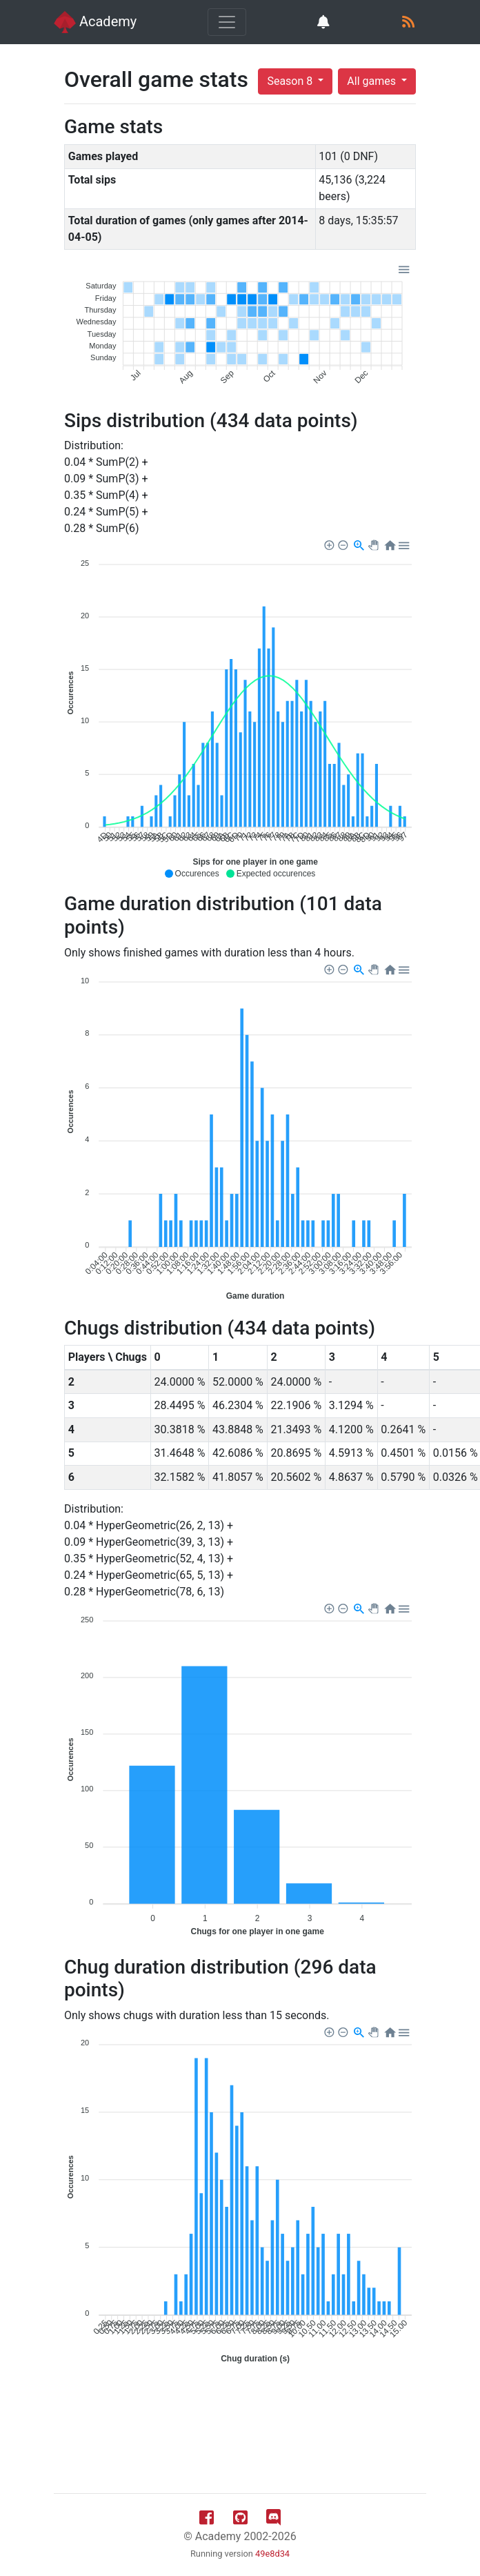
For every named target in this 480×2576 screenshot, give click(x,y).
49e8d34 (272, 2553)
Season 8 (291, 81)
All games (373, 81)
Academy (95, 22)
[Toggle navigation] (227, 22)
